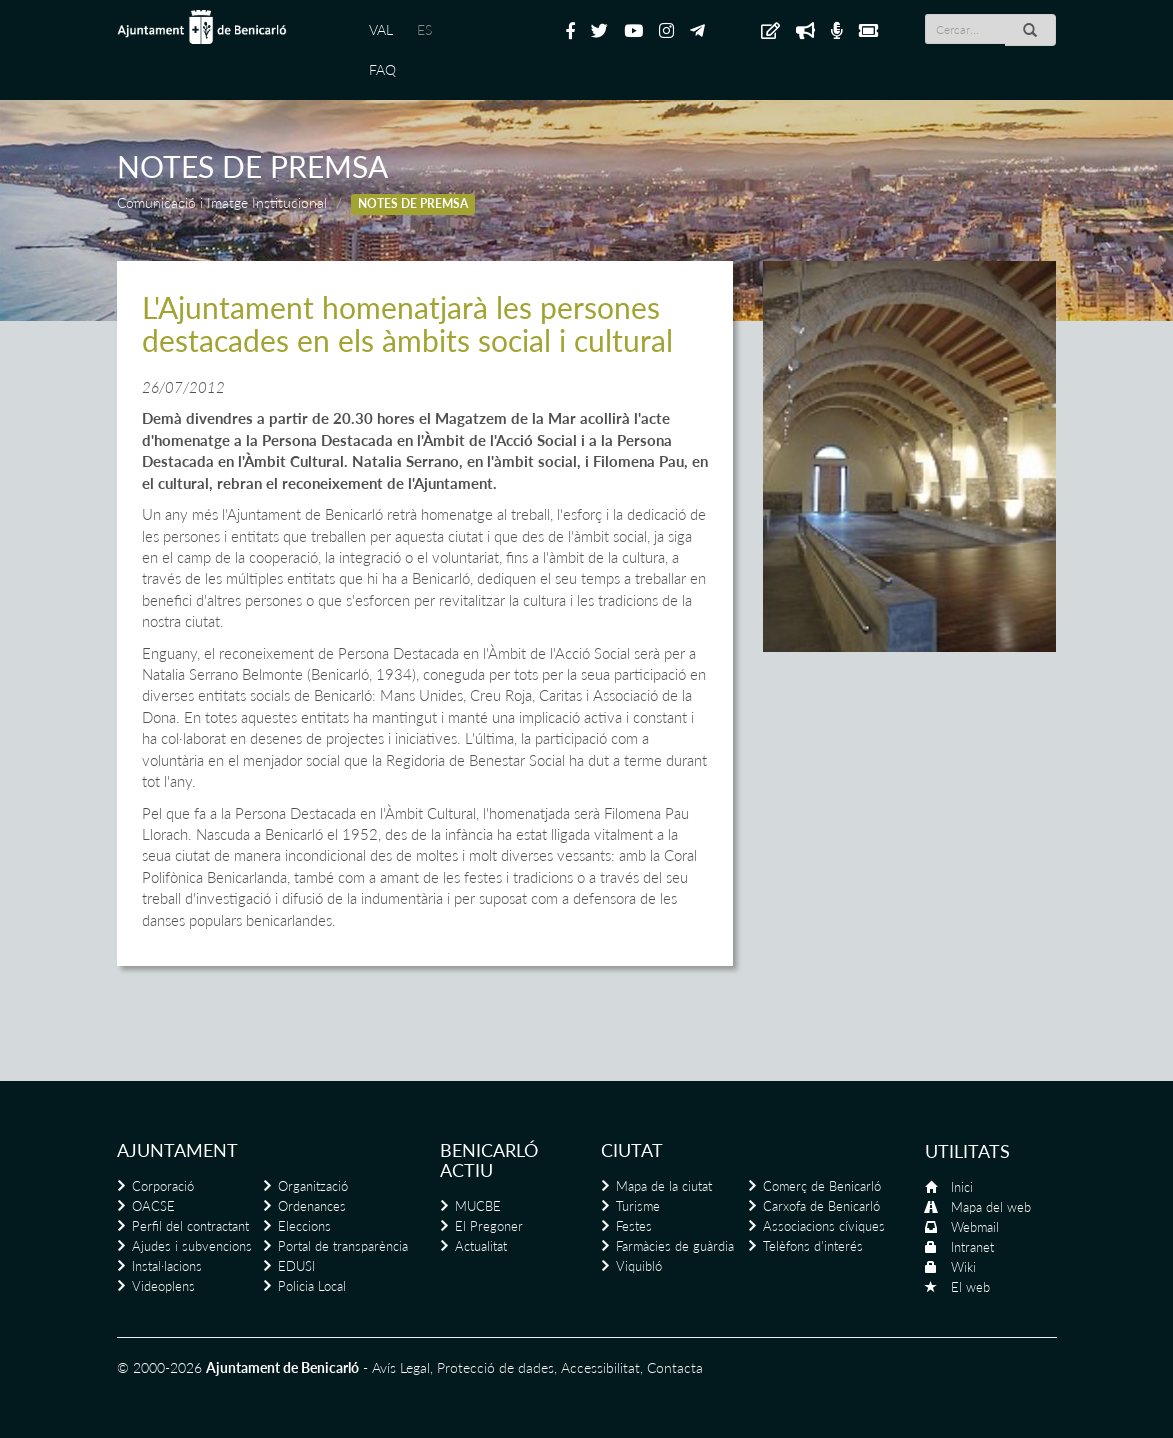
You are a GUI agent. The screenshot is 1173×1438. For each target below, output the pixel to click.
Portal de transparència (343, 1246)
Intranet (972, 1247)
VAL (381, 29)
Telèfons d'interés (813, 1246)
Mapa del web (991, 1207)
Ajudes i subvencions (192, 1246)
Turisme (638, 1206)
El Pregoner (489, 1226)
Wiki (963, 1267)
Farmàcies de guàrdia (675, 1246)
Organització (313, 1186)
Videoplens (163, 1286)
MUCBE (478, 1206)
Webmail (975, 1227)
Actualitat (481, 1246)
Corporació (163, 1186)
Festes (634, 1226)
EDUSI (296, 1266)
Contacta (675, 1367)
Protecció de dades (495, 1367)
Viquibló (639, 1266)
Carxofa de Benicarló (821, 1206)
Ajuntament (177, 1150)
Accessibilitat (600, 1367)
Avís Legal (401, 1367)
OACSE (153, 1206)
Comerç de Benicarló (822, 1186)
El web (970, 1287)
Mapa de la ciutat (664, 1186)
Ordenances (312, 1206)
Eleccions (304, 1226)
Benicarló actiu (489, 1160)
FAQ (382, 69)
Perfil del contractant (190, 1226)
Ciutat (632, 1150)
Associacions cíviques (824, 1226)
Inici (962, 1187)
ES (424, 29)
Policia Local (312, 1286)
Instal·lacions (167, 1266)
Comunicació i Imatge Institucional (222, 202)
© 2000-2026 (159, 1367)
